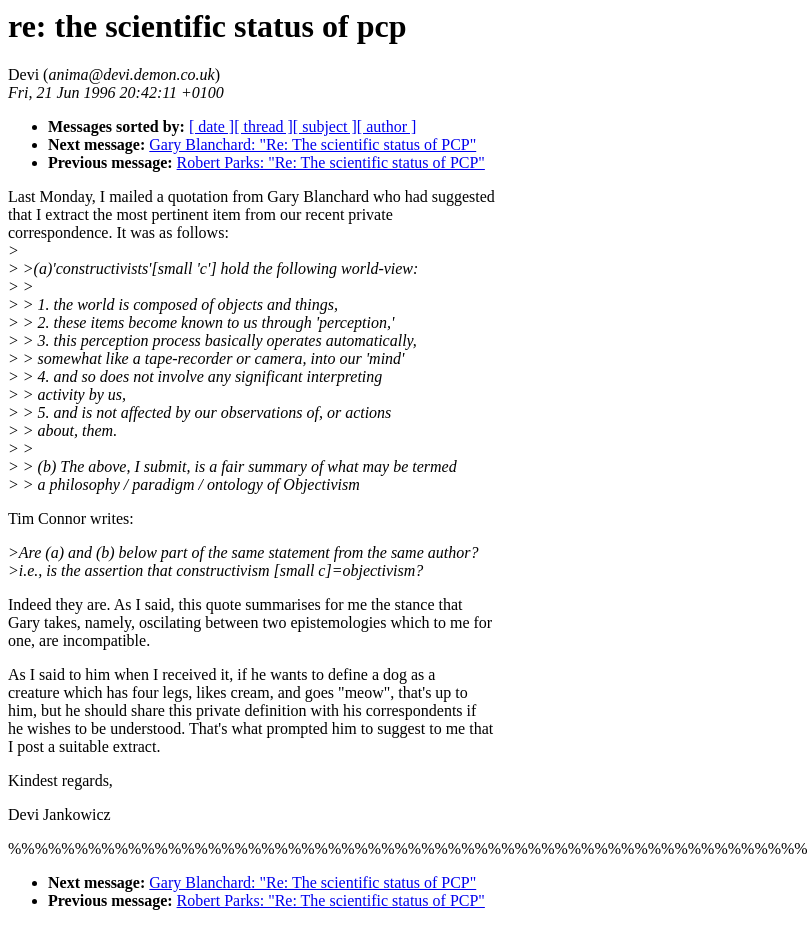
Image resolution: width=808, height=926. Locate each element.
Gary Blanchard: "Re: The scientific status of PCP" (312, 144)
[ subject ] (325, 126)
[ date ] (211, 126)
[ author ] (387, 126)
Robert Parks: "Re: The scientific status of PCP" (331, 162)
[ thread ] (263, 126)
